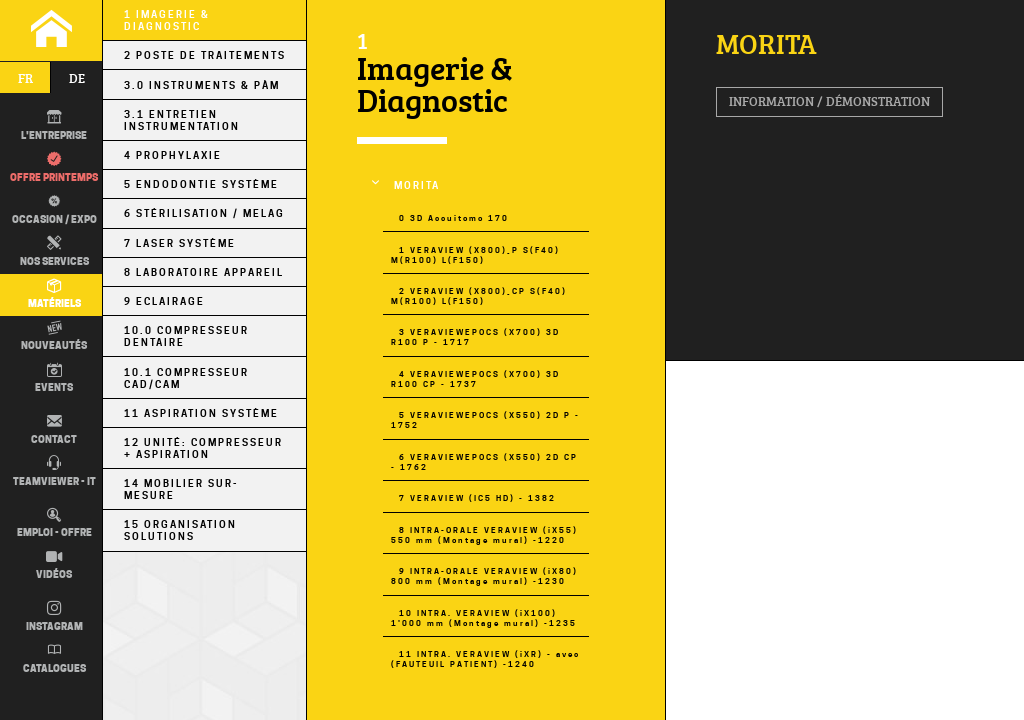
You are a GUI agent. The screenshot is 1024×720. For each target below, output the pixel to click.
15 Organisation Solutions (180, 530)
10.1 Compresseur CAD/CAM (186, 378)
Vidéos (54, 566)
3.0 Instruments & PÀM (202, 85)
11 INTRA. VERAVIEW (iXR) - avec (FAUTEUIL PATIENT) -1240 (485, 659)
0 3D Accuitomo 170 (454, 218)
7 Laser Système (180, 243)
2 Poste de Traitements (205, 55)
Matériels (54, 295)
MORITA (417, 185)
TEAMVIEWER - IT (54, 472)
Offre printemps (54, 168)
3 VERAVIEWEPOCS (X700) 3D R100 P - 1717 (475, 337)
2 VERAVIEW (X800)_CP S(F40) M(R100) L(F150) (479, 296)
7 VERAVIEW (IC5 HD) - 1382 (477, 498)
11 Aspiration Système (201, 413)
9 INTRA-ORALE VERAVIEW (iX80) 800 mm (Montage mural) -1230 (484, 576)
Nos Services (54, 252)
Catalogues (54, 659)
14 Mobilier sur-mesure (181, 489)
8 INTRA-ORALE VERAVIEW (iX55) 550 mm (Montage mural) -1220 (484, 535)
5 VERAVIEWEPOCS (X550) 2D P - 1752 (485, 420)
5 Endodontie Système (201, 184)
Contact (54, 430)
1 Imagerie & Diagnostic (167, 20)
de (77, 78)
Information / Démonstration (829, 101)
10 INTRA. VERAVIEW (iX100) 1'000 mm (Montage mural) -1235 (484, 618)
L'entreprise (54, 126)
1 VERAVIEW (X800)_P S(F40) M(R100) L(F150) (475, 255)
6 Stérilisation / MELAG (204, 213)
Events (54, 379)
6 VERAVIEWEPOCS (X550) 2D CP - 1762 (484, 462)
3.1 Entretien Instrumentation (182, 120)
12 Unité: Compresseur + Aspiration (203, 448)
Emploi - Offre (54, 524)
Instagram (54, 617)
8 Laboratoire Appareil (204, 272)
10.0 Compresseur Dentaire (186, 336)
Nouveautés (54, 337)
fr (25, 78)
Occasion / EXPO (52, 209)
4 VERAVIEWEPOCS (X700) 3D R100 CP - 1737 (475, 379)
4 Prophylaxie (173, 155)
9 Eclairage (164, 301)
